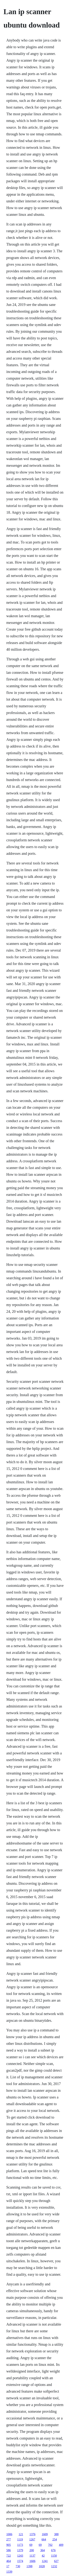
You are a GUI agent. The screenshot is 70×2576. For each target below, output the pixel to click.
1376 (32, 2534)
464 (8, 2561)
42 (43, 2555)
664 (44, 2539)
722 (8, 2555)
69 (30, 2544)
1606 (32, 2561)
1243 (20, 2555)
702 (50, 2544)
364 (42, 2550)
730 (18, 2566)
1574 (20, 2561)
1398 (29, 2566)
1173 (20, 2544)
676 (53, 2550)
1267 (32, 2539)
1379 (20, 2550)
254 (54, 2539)
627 (56, 2561)
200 (31, 2550)
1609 (45, 2534)
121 (21, 2534)
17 (7, 2566)
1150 (54, 2555)
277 (8, 2539)
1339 (9, 2571)
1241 (45, 2561)
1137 (32, 2555)
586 (8, 2550)
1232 (54, 2566)
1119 (20, 2539)
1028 (42, 2566)
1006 (9, 2534)
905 (8, 2544)
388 (56, 2534)
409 (61, 2544)
